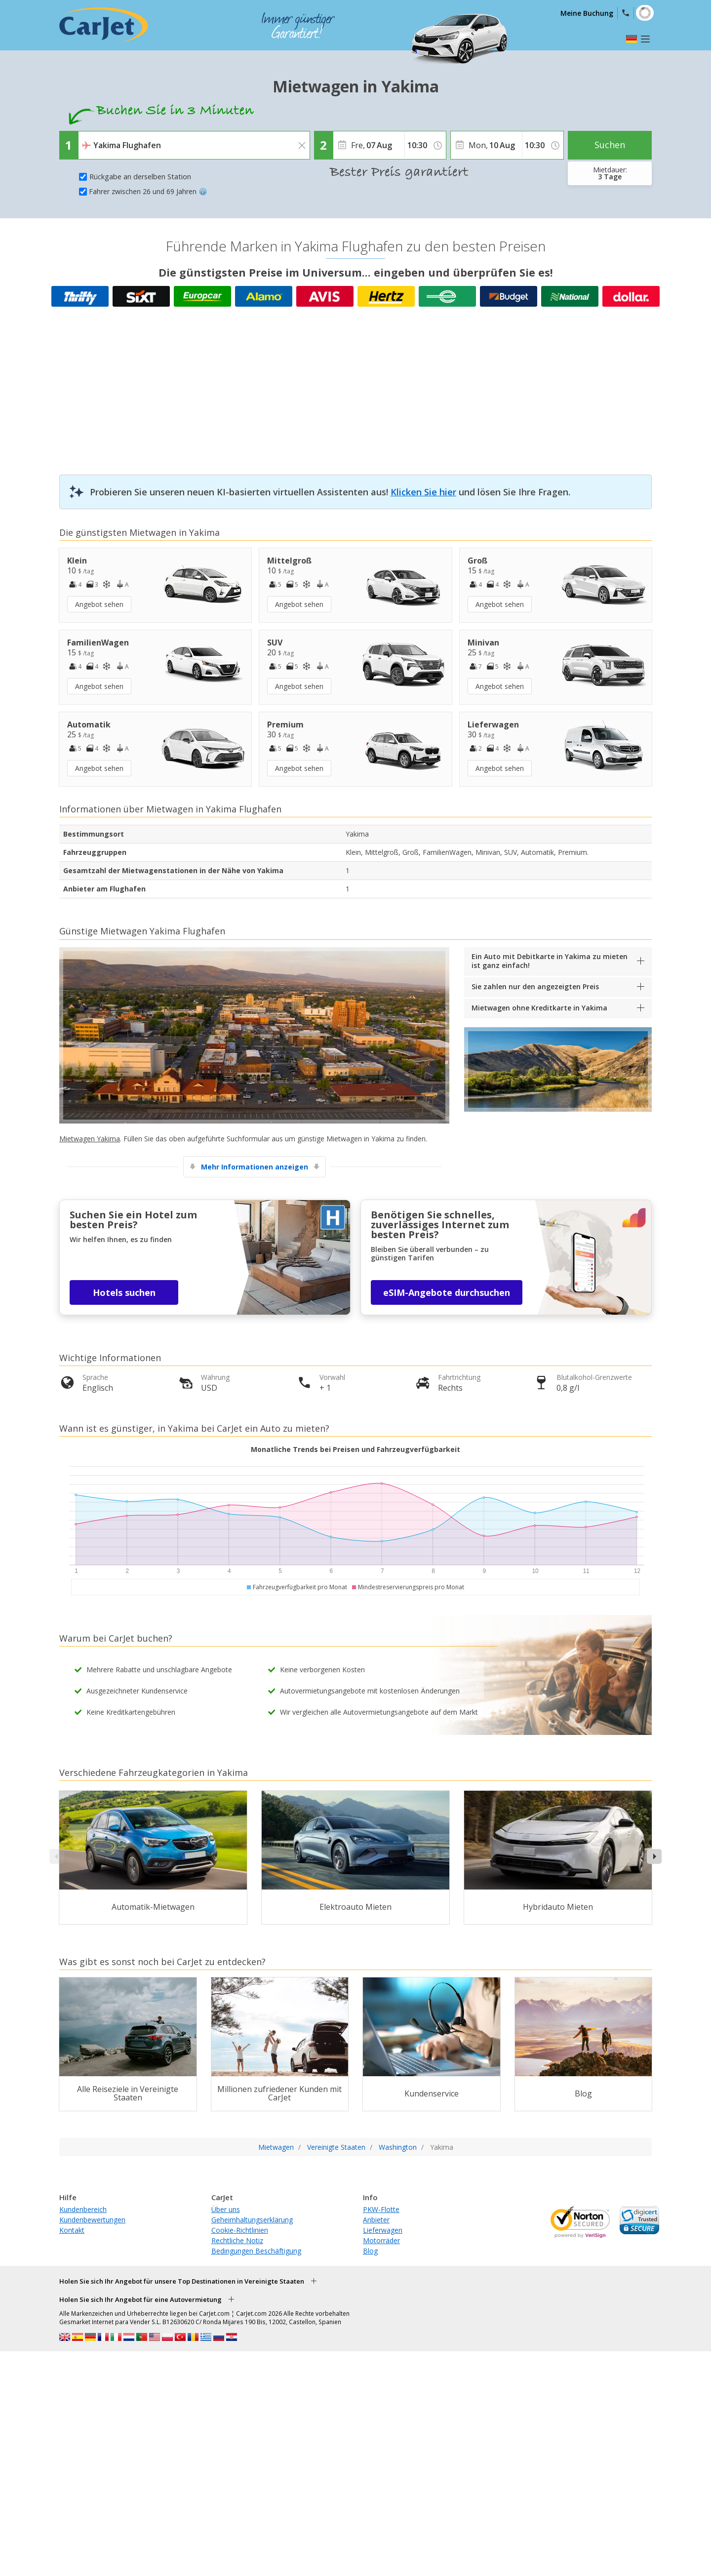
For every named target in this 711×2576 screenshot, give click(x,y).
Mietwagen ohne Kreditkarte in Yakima (539, 1007)
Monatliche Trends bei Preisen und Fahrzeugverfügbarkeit (355, 1449)
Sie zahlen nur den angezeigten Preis (535, 986)
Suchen (609, 145)
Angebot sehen (99, 604)
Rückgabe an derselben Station (140, 176)
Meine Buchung (586, 13)
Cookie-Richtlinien (239, 2230)
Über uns (225, 2209)
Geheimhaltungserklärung (252, 2219)
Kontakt (71, 2230)
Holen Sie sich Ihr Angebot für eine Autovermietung (140, 2299)
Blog (370, 2250)
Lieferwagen (382, 2230)
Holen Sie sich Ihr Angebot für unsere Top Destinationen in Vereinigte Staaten (181, 2281)
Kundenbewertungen (92, 2219)
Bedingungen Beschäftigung (256, 2250)
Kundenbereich (83, 2209)
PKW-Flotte (381, 2209)
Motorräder (381, 2240)
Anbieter (376, 2219)
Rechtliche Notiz (237, 2240)
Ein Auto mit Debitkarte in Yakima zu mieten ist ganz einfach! (550, 961)
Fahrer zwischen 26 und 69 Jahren (148, 191)
